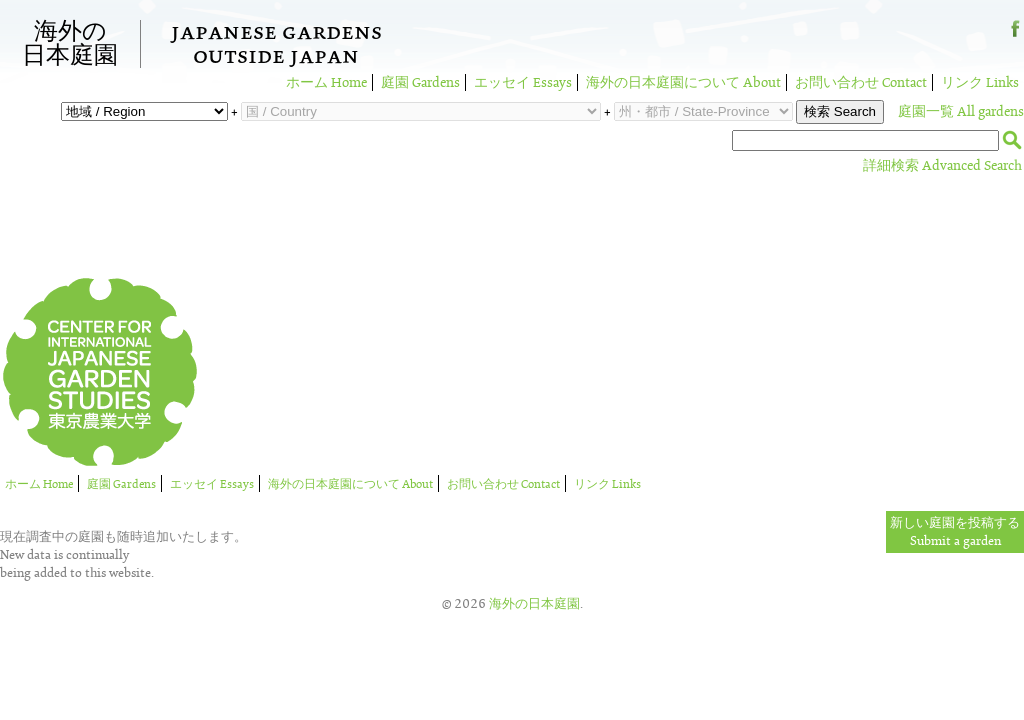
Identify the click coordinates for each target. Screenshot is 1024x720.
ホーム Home (326, 82)
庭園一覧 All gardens (961, 111)
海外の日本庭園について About (683, 82)
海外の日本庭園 (70, 44)
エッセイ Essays (523, 82)
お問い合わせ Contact (861, 82)
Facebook (1015, 36)
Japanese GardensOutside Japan (276, 47)
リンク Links (980, 82)
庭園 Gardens (420, 82)
